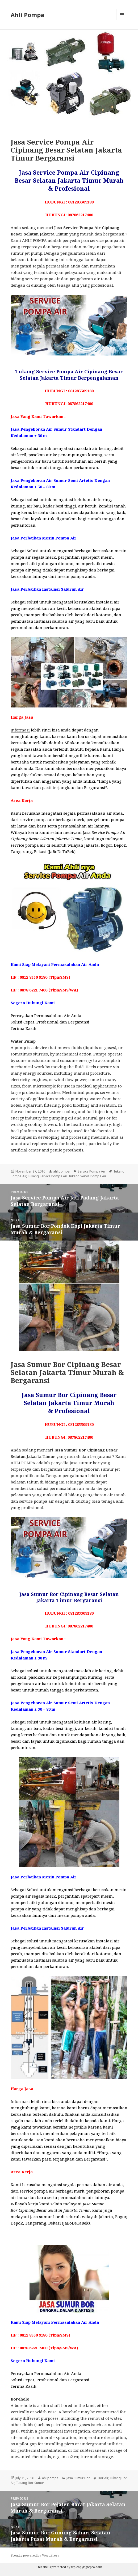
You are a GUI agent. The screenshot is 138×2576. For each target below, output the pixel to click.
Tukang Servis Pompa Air (87, 1176)
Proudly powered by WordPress (35, 2555)
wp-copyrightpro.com (86, 2567)
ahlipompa (61, 1171)
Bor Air (103, 2478)
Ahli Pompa (27, 15)
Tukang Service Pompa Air (47, 1176)
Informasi (20, 730)
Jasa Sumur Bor (78, 2478)
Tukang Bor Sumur (30, 2483)
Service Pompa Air (91, 1171)
